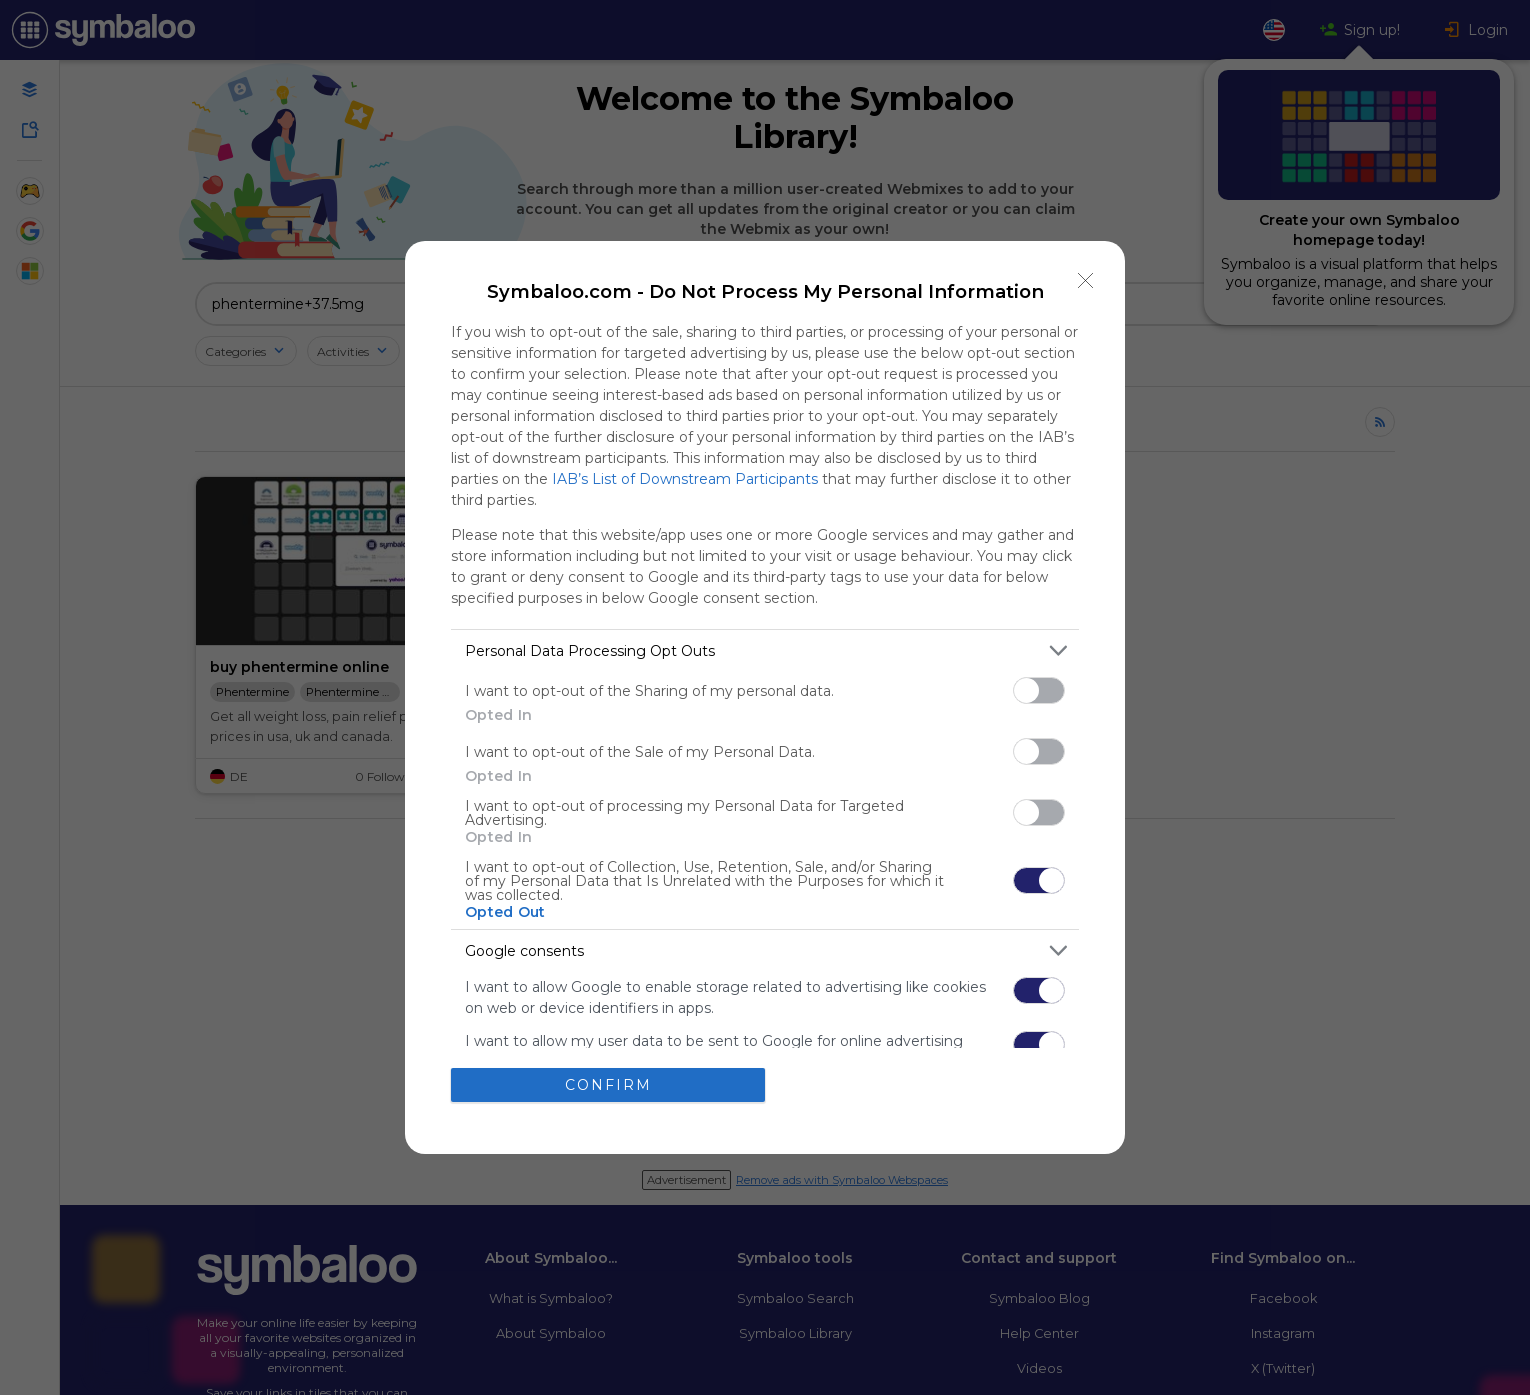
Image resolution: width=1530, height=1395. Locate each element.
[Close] (1086, 280)
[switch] (1039, 690)
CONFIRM (608, 1085)
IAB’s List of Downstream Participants (685, 479)
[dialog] (765, 697)
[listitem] (765, 650)
